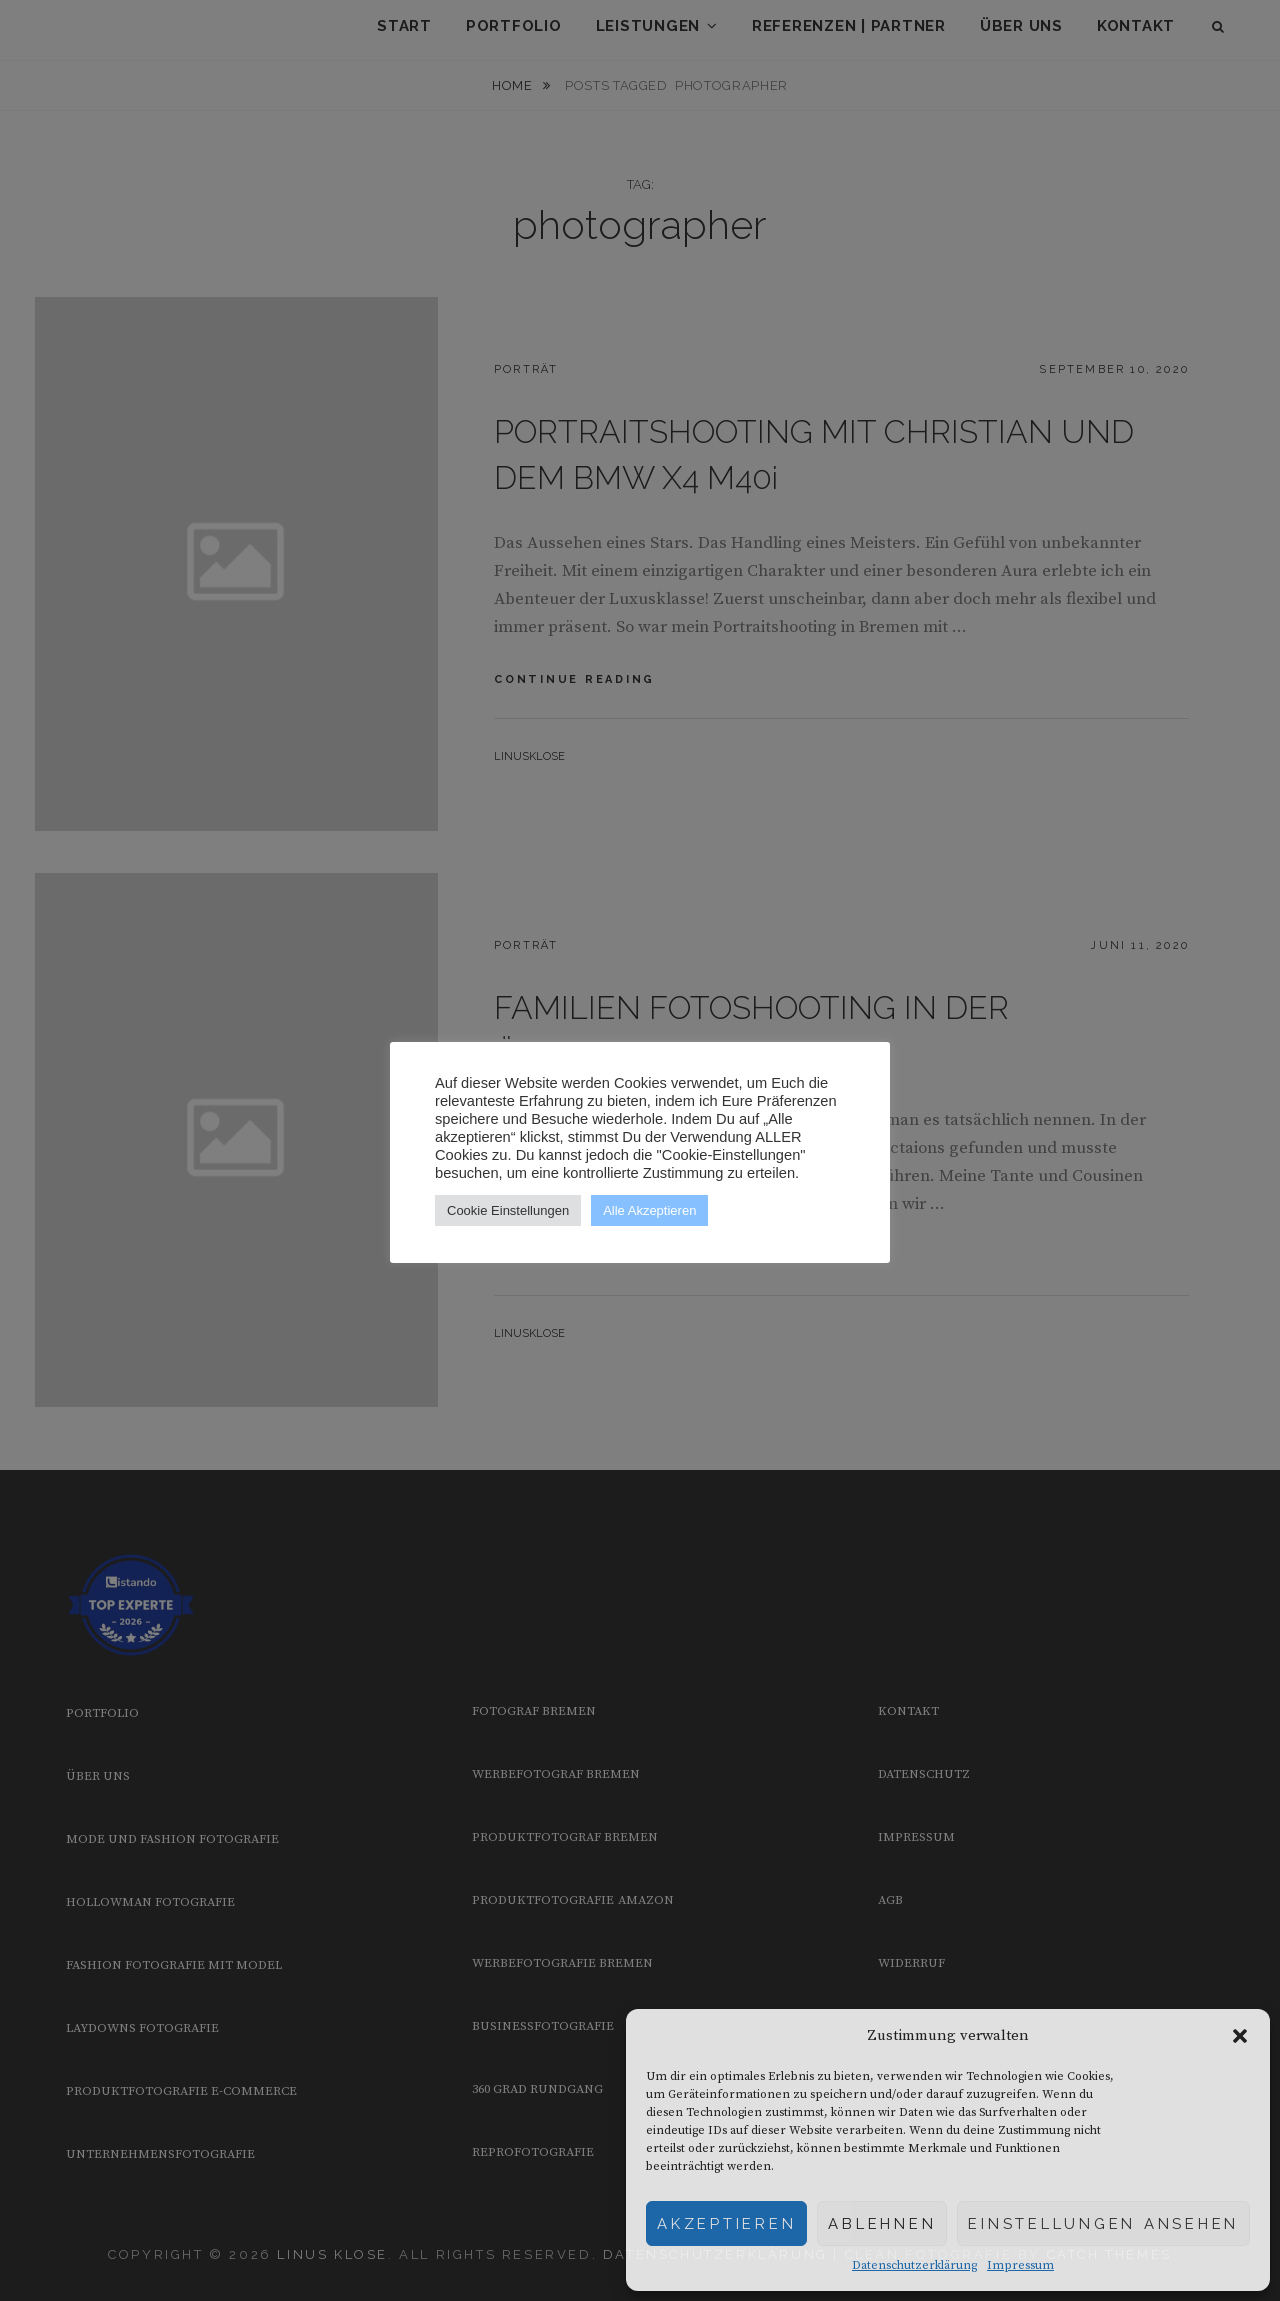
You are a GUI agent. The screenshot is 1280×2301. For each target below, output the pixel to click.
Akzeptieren (726, 2224)
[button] (1240, 2036)
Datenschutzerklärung (914, 2265)
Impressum (1020, 2265)
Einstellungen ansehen (1103, 2224)
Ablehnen (882, 2224)
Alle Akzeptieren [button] (649, 1210)
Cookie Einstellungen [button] (508, 1210)
